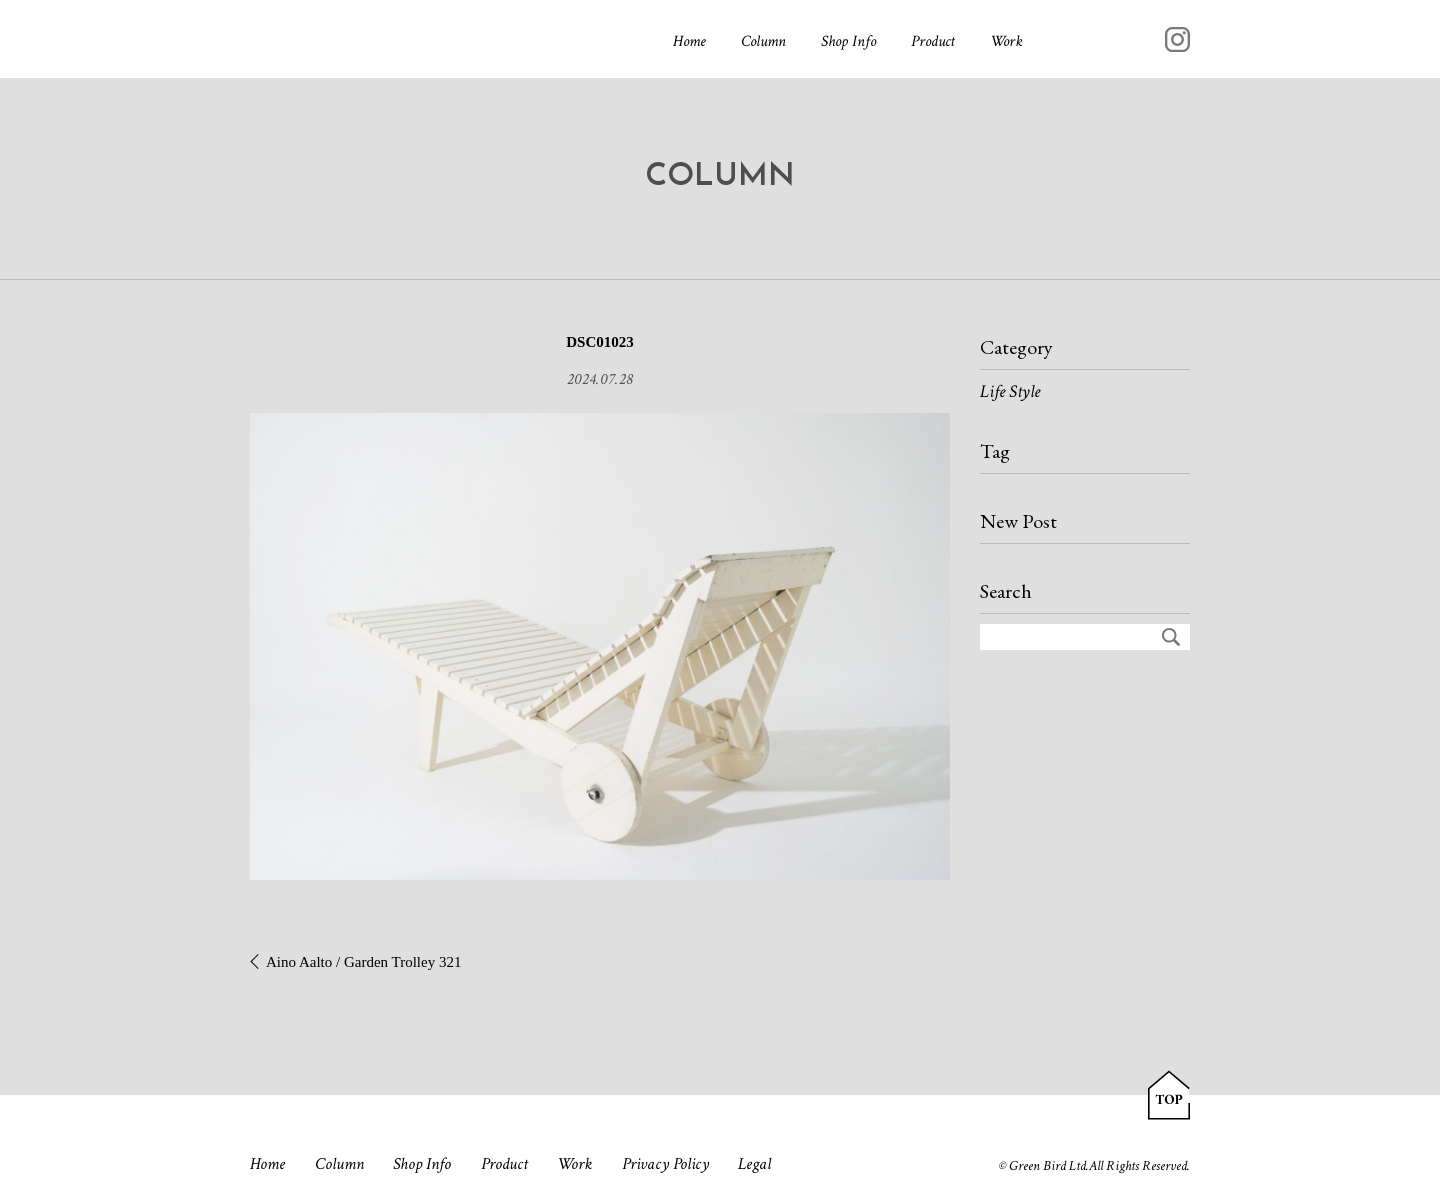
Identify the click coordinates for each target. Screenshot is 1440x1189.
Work (1006, 41)
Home (689, 41)
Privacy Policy (665, 1164)
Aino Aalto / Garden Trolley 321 (363, 962)
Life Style (1010, 391)
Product (933, 41)
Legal (754, 1164)
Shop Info (848, 41)
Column (763, 41)
